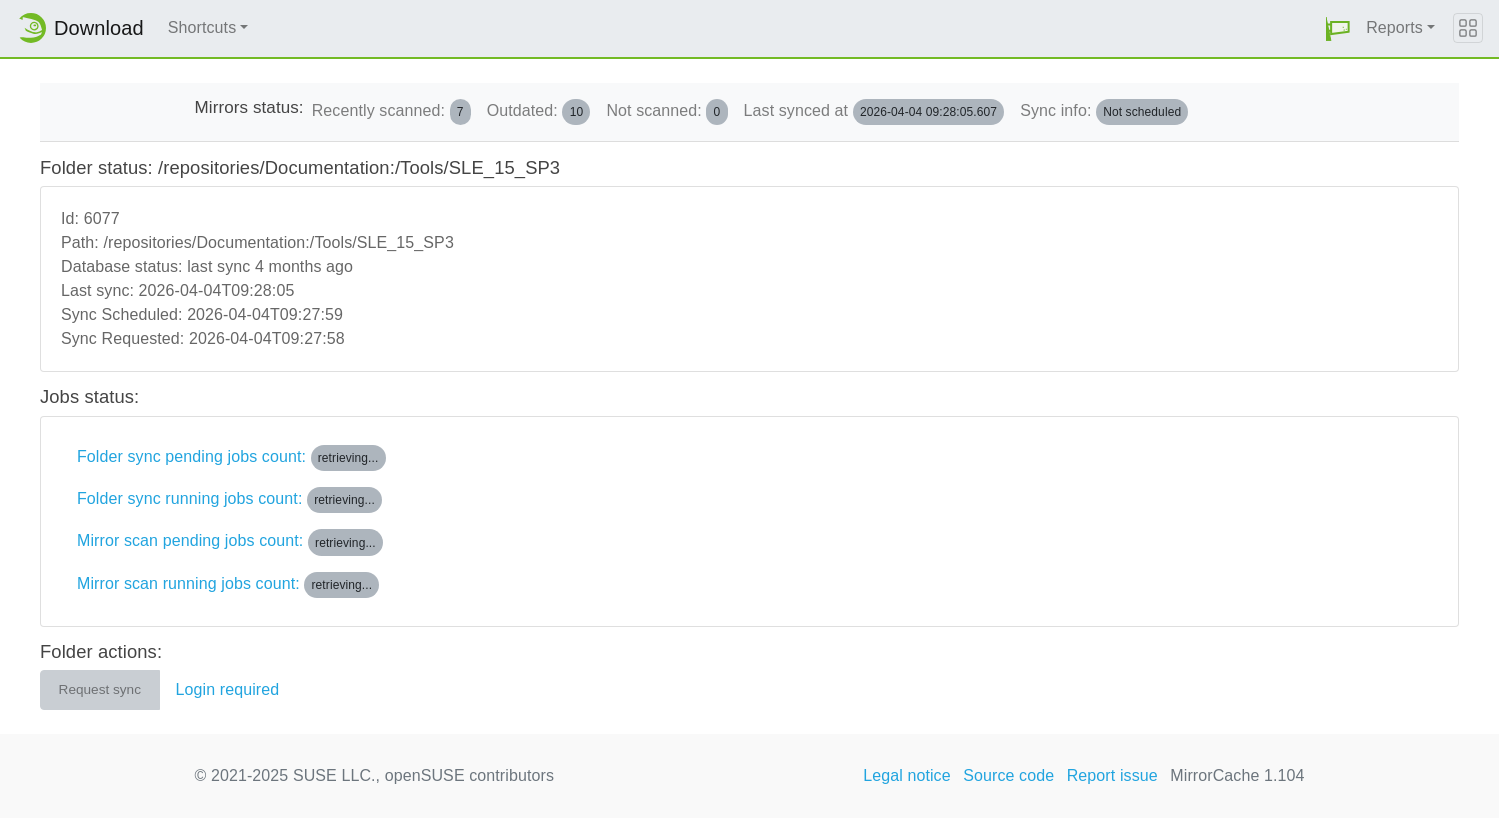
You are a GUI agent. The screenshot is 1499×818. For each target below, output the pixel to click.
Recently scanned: (391, 112)
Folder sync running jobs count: (229, 500)
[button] (1338, 28)
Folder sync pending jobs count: (231, 458)
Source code (1008, 775)
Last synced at (874, 112)
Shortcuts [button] (202, 27)
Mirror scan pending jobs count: (230, 542)
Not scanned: (666, 112)
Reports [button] (1394, 27)
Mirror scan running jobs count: (228, 585)
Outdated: (539, 112)
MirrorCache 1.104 (1237, 775)
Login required (228, 689)
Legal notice (907, 775)
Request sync (100, 689)
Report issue (1112, 775)
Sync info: (1104, 112)
